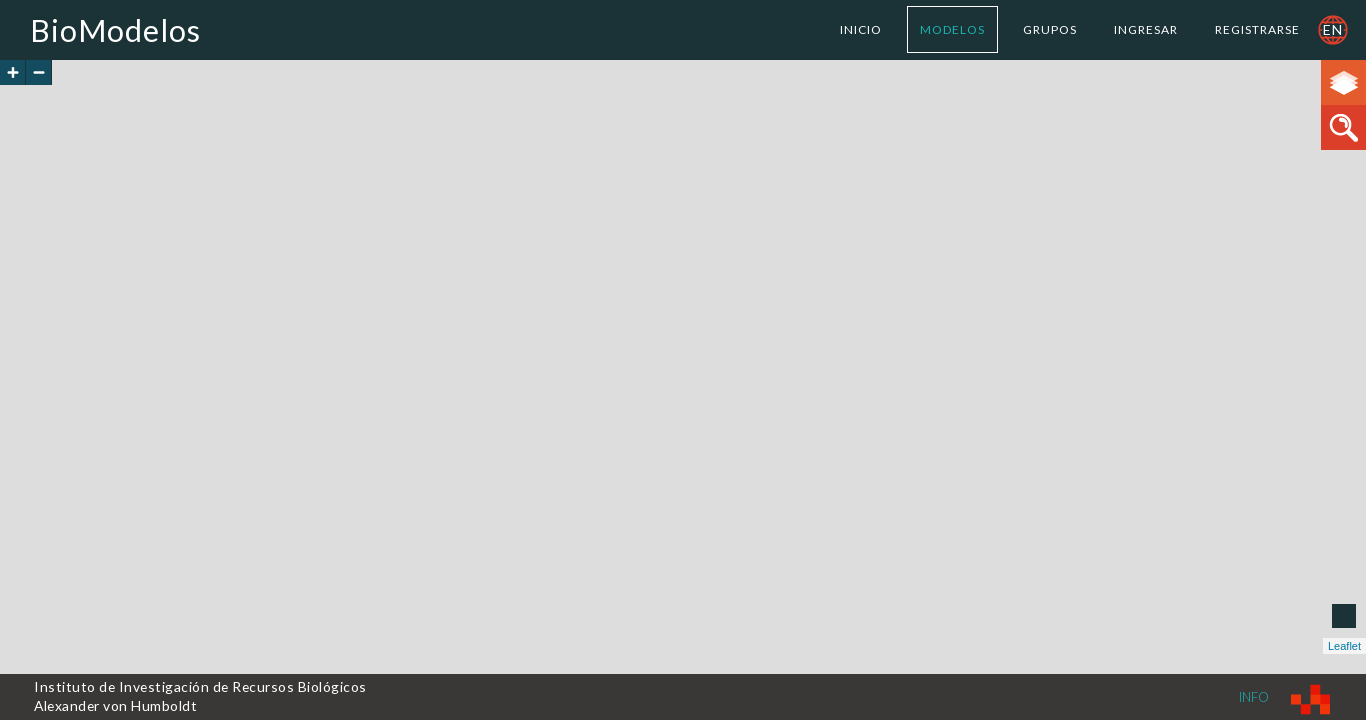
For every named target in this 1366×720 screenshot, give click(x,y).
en (1333, 29)
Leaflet (1344, 646)
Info (1254, 697)
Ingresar (1146, 29)
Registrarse (1257, 29)
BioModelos (115, 30)
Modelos (952, 29)
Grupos (1050, 29)
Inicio (861, 29)
